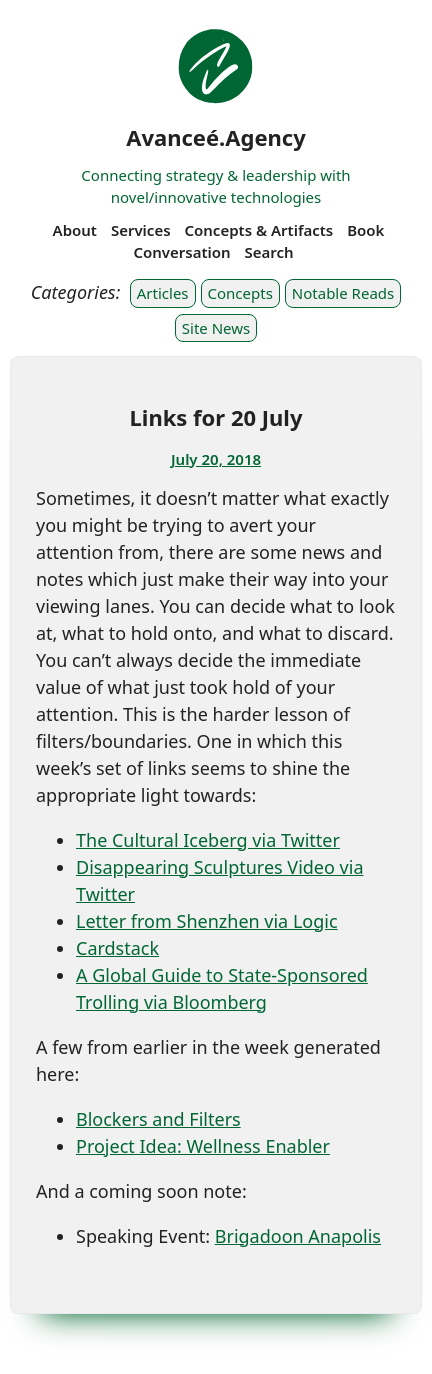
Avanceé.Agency (216, 137)
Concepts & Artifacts (258, 230)
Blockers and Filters (158, 1119)
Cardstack (117, 948)
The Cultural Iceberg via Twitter (208, 840)
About (75, 230)
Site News (216, 328)
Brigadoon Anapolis (298, 1236)
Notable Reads (343, 293)
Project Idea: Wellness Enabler (203, 1146)
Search (269, 252)
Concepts (240, 293)
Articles (163, 293)
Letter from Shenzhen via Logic (207, 921)
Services (141, 230)
